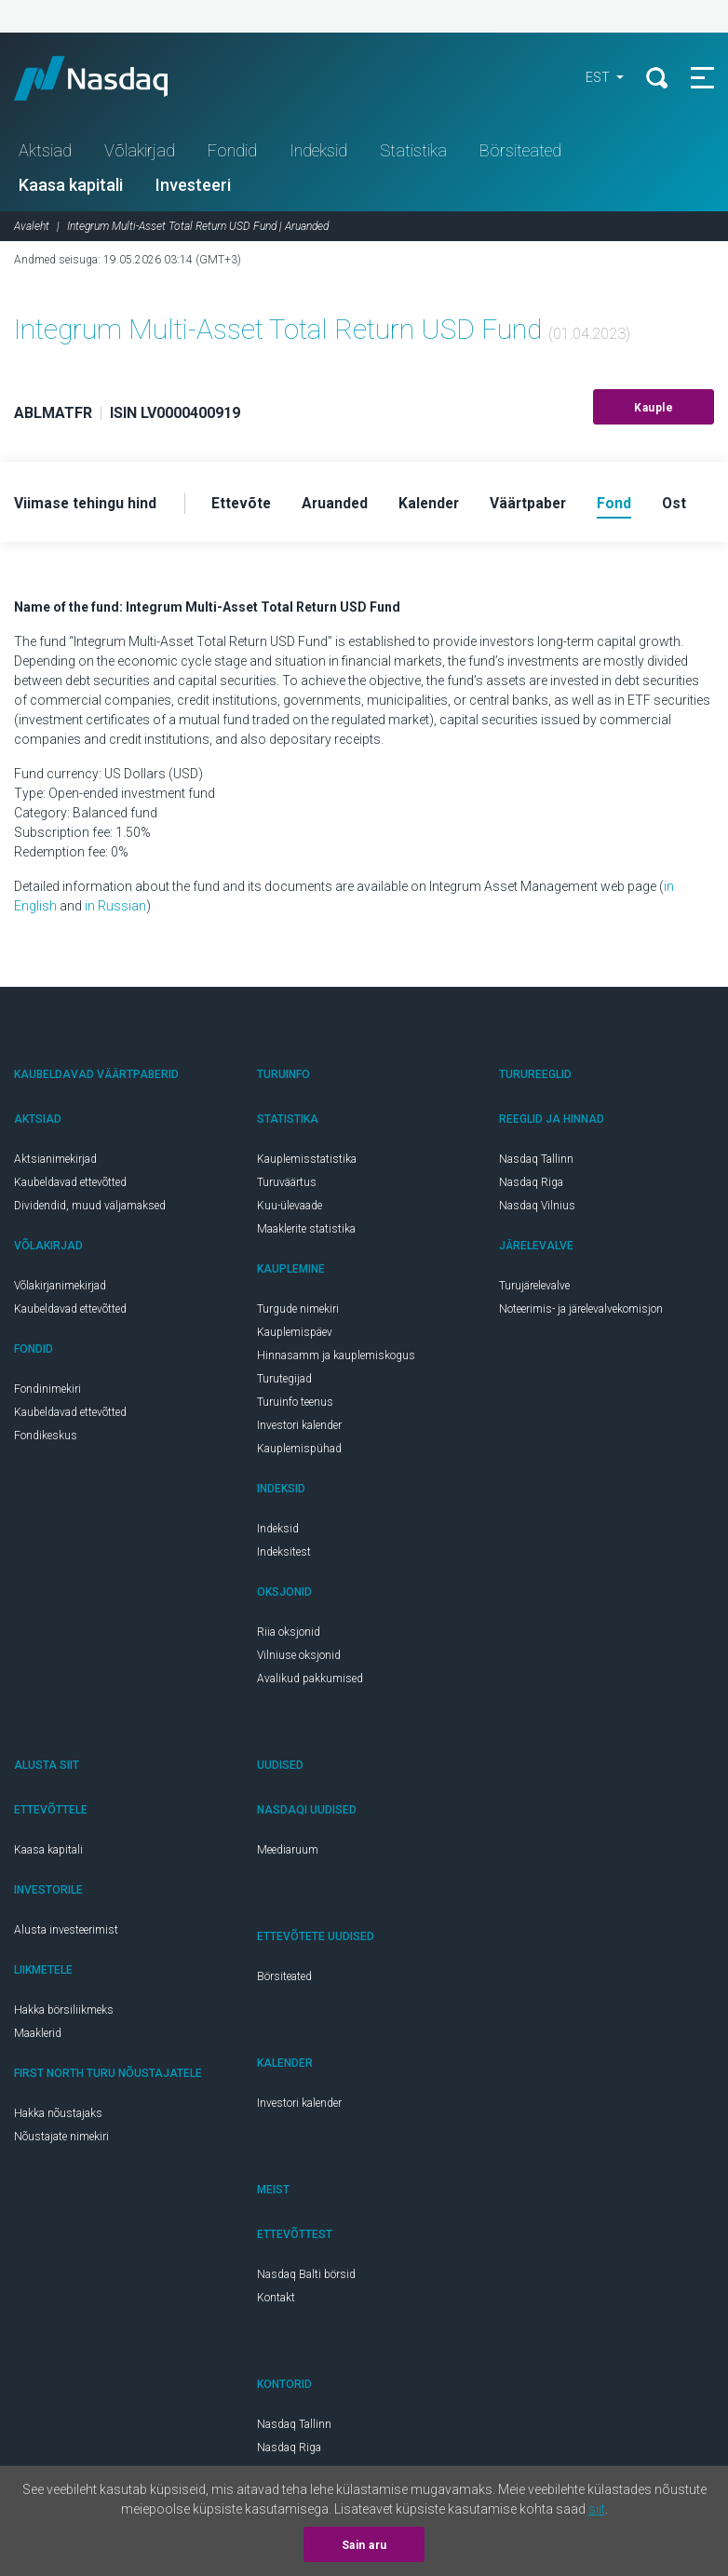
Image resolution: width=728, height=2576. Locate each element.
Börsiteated (520, 152)
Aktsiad (45, 152)
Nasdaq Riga (531, 1185)
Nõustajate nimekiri (61, 2139)
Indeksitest (284, 1554)
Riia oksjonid (288, 1634)
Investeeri (193, 186)
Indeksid (318, 152)
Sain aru (364, 2545)
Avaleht (31, 228)
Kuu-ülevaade (289, 1208)
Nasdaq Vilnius (537, 1208)
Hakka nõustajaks (58, 2116)
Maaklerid (37, 2036)
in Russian (115, 908)
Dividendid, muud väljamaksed (90, 1208)
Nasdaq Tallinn (536, 1161)
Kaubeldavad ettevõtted (70, 1185)
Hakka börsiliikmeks (64, 2012)
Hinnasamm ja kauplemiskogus (336, 1358)
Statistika (413, 152)
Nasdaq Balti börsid (306, 2277)
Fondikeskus (45, 1438)
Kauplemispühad (299, 1451)
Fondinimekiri (47, 1391)
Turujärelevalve (534, 1288)
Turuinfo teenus (295, 1404)
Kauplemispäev (294, 1335)
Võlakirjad (139, 152)
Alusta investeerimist (66, 1932)
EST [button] (596, 79)
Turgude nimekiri (298, 1311)
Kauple (653, 409)
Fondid (232, 152)
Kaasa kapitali (71, 186)
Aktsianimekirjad (55, 1161)
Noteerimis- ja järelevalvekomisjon (581, 1311)
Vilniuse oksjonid (299, 1658)
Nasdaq (111, 79)
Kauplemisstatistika (307, 1161)
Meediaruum (287, 1852)
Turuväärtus (287, 1185)
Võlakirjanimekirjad (60, 1288)
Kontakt (276, 2300)
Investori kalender (299, 1428)
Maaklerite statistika (306, 1231)
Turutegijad (284, 1381)
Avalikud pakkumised (310, 1681)
